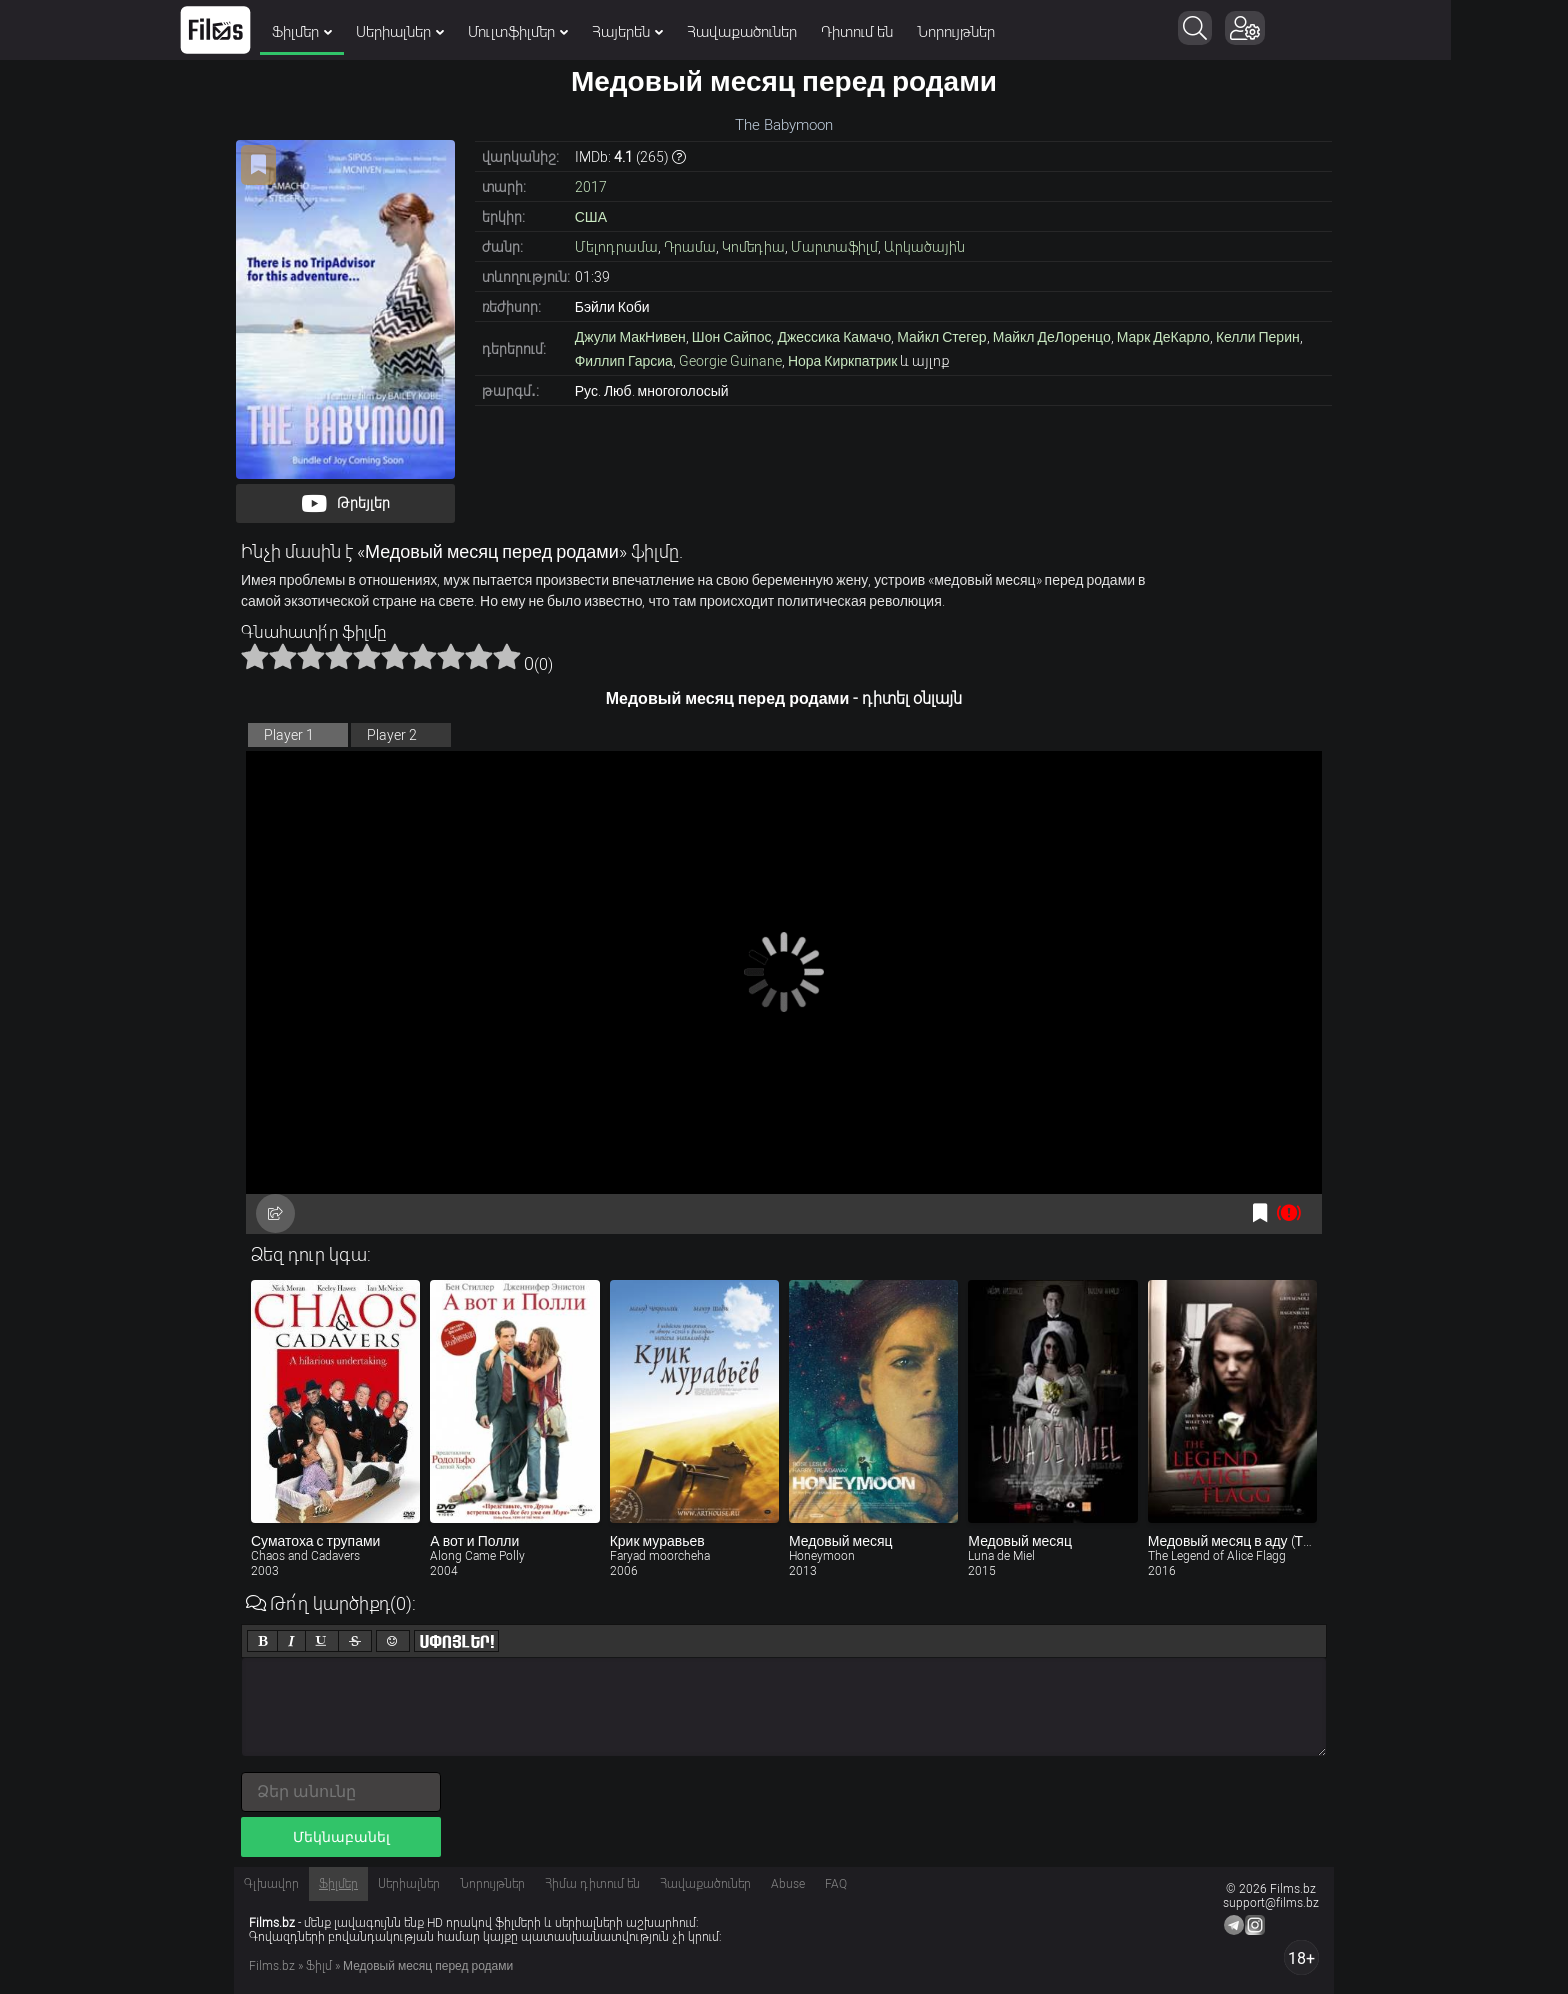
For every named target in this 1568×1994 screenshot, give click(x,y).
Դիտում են (916, 32)
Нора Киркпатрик (843, 361)
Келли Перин (1258, 337)
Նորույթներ (1015, 32)
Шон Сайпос (732, 337)
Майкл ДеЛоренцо (1052, 337)
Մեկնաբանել (341, 1837)
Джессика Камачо (834, 337)
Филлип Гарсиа (624, 361)
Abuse (788, 1884)
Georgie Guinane (730, 361)
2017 (591, 187)
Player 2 (392, 735)
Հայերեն (686, 32)
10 (507, 656)
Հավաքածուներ (801, 32)
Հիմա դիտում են (592, 1884)
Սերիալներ (459, 32)
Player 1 (289, 735)
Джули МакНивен (630, 337)
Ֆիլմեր (361, 32)
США (591, 217)
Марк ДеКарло (1163, 337)
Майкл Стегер (941, 337)
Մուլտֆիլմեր (577, 32)
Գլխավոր (271, 1884)
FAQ (836, 1884)
